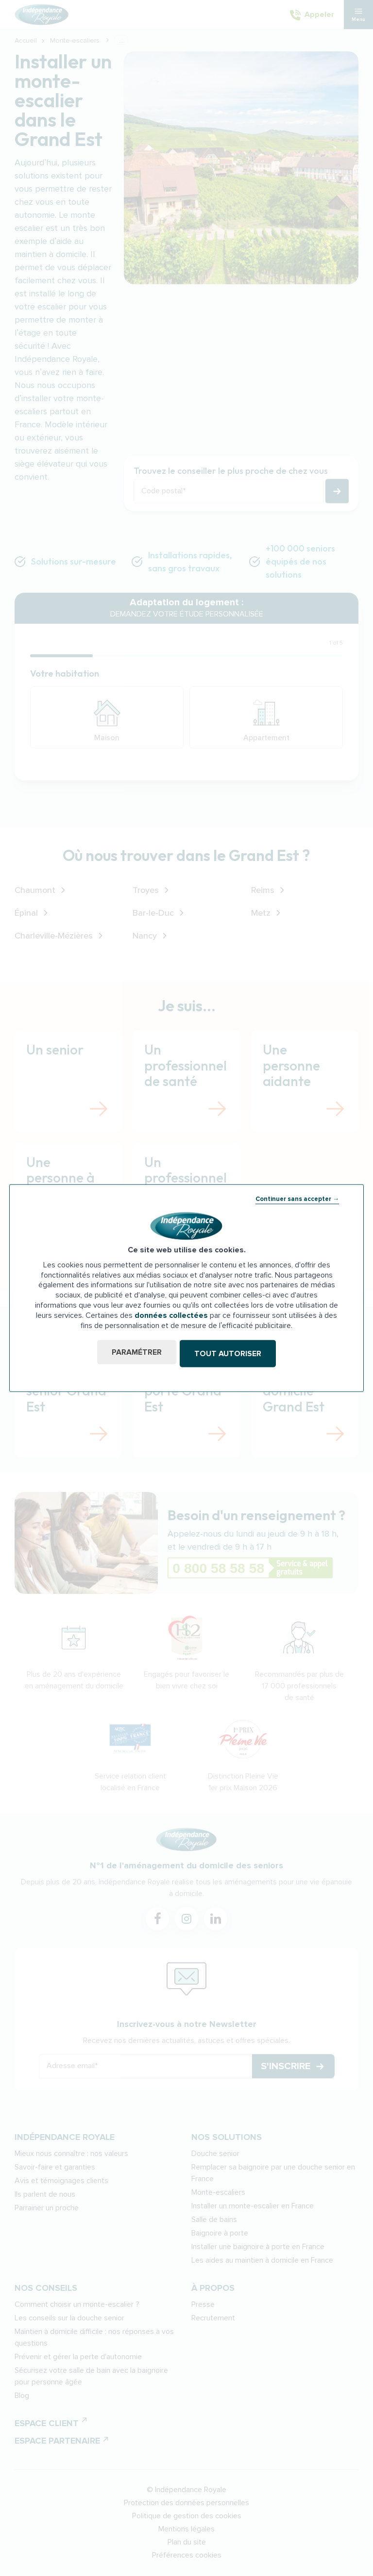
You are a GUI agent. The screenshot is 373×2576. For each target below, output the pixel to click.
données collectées (171, 1316)
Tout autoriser (229, 1354)
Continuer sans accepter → (297, 1200)
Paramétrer (135, 1354)
